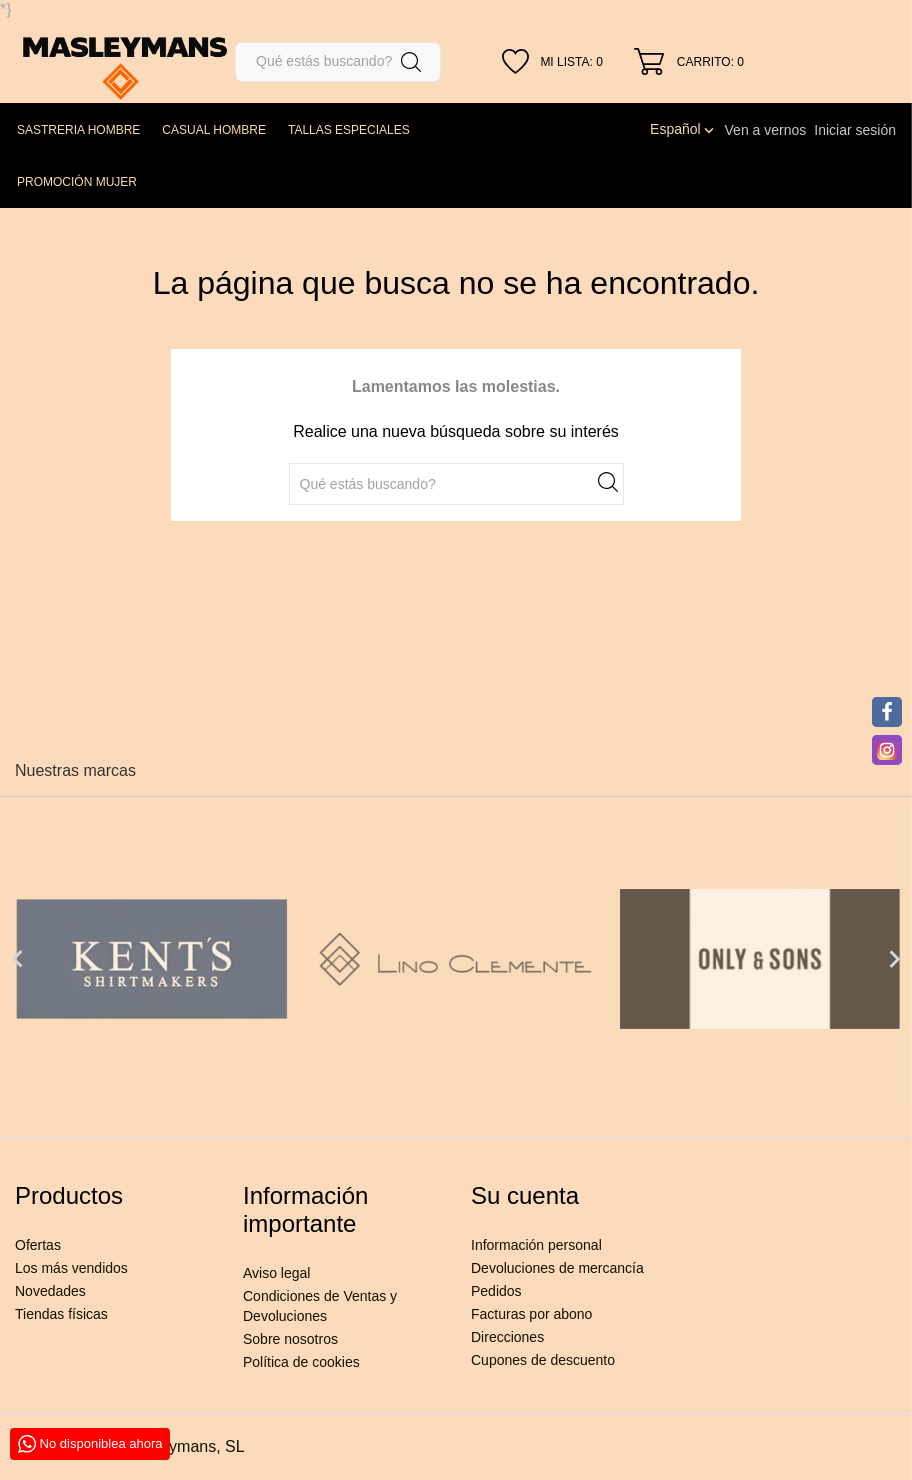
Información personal (536, 1245)
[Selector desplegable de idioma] (683, 129)
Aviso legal (276, 1273)
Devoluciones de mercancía (557, 1268)
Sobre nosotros (290, 1339)
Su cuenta (525, 1195)
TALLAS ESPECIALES (349, 130)
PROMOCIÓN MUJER (77, 182)
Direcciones (507, 1337)
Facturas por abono (531, 1314)
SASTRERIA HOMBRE (78, 130)
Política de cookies (301, 1362)
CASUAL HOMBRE (214, 130)
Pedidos (496, 1291)
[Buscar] (338, 62)
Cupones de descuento (543, 1360)
